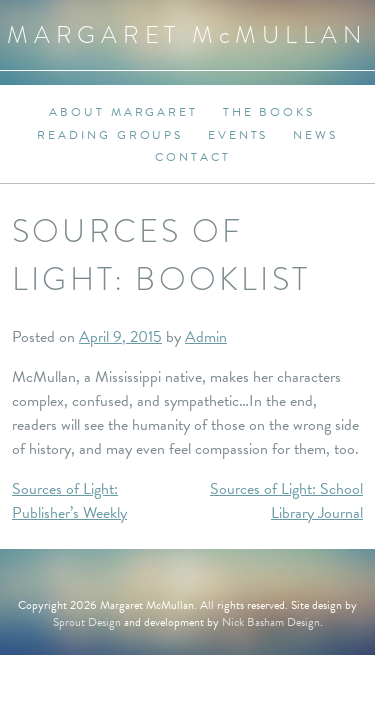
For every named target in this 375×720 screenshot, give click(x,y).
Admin (206, 337)
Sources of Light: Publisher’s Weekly (69, 501)
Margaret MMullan (187, 34)
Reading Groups (110, 135)
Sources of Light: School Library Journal (286, 501)
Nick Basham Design (271, 622)
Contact (192, 157)
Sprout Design (87, 622)
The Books (269, 112)
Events (238, 135)
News (315, 135)
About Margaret (123, 112)
